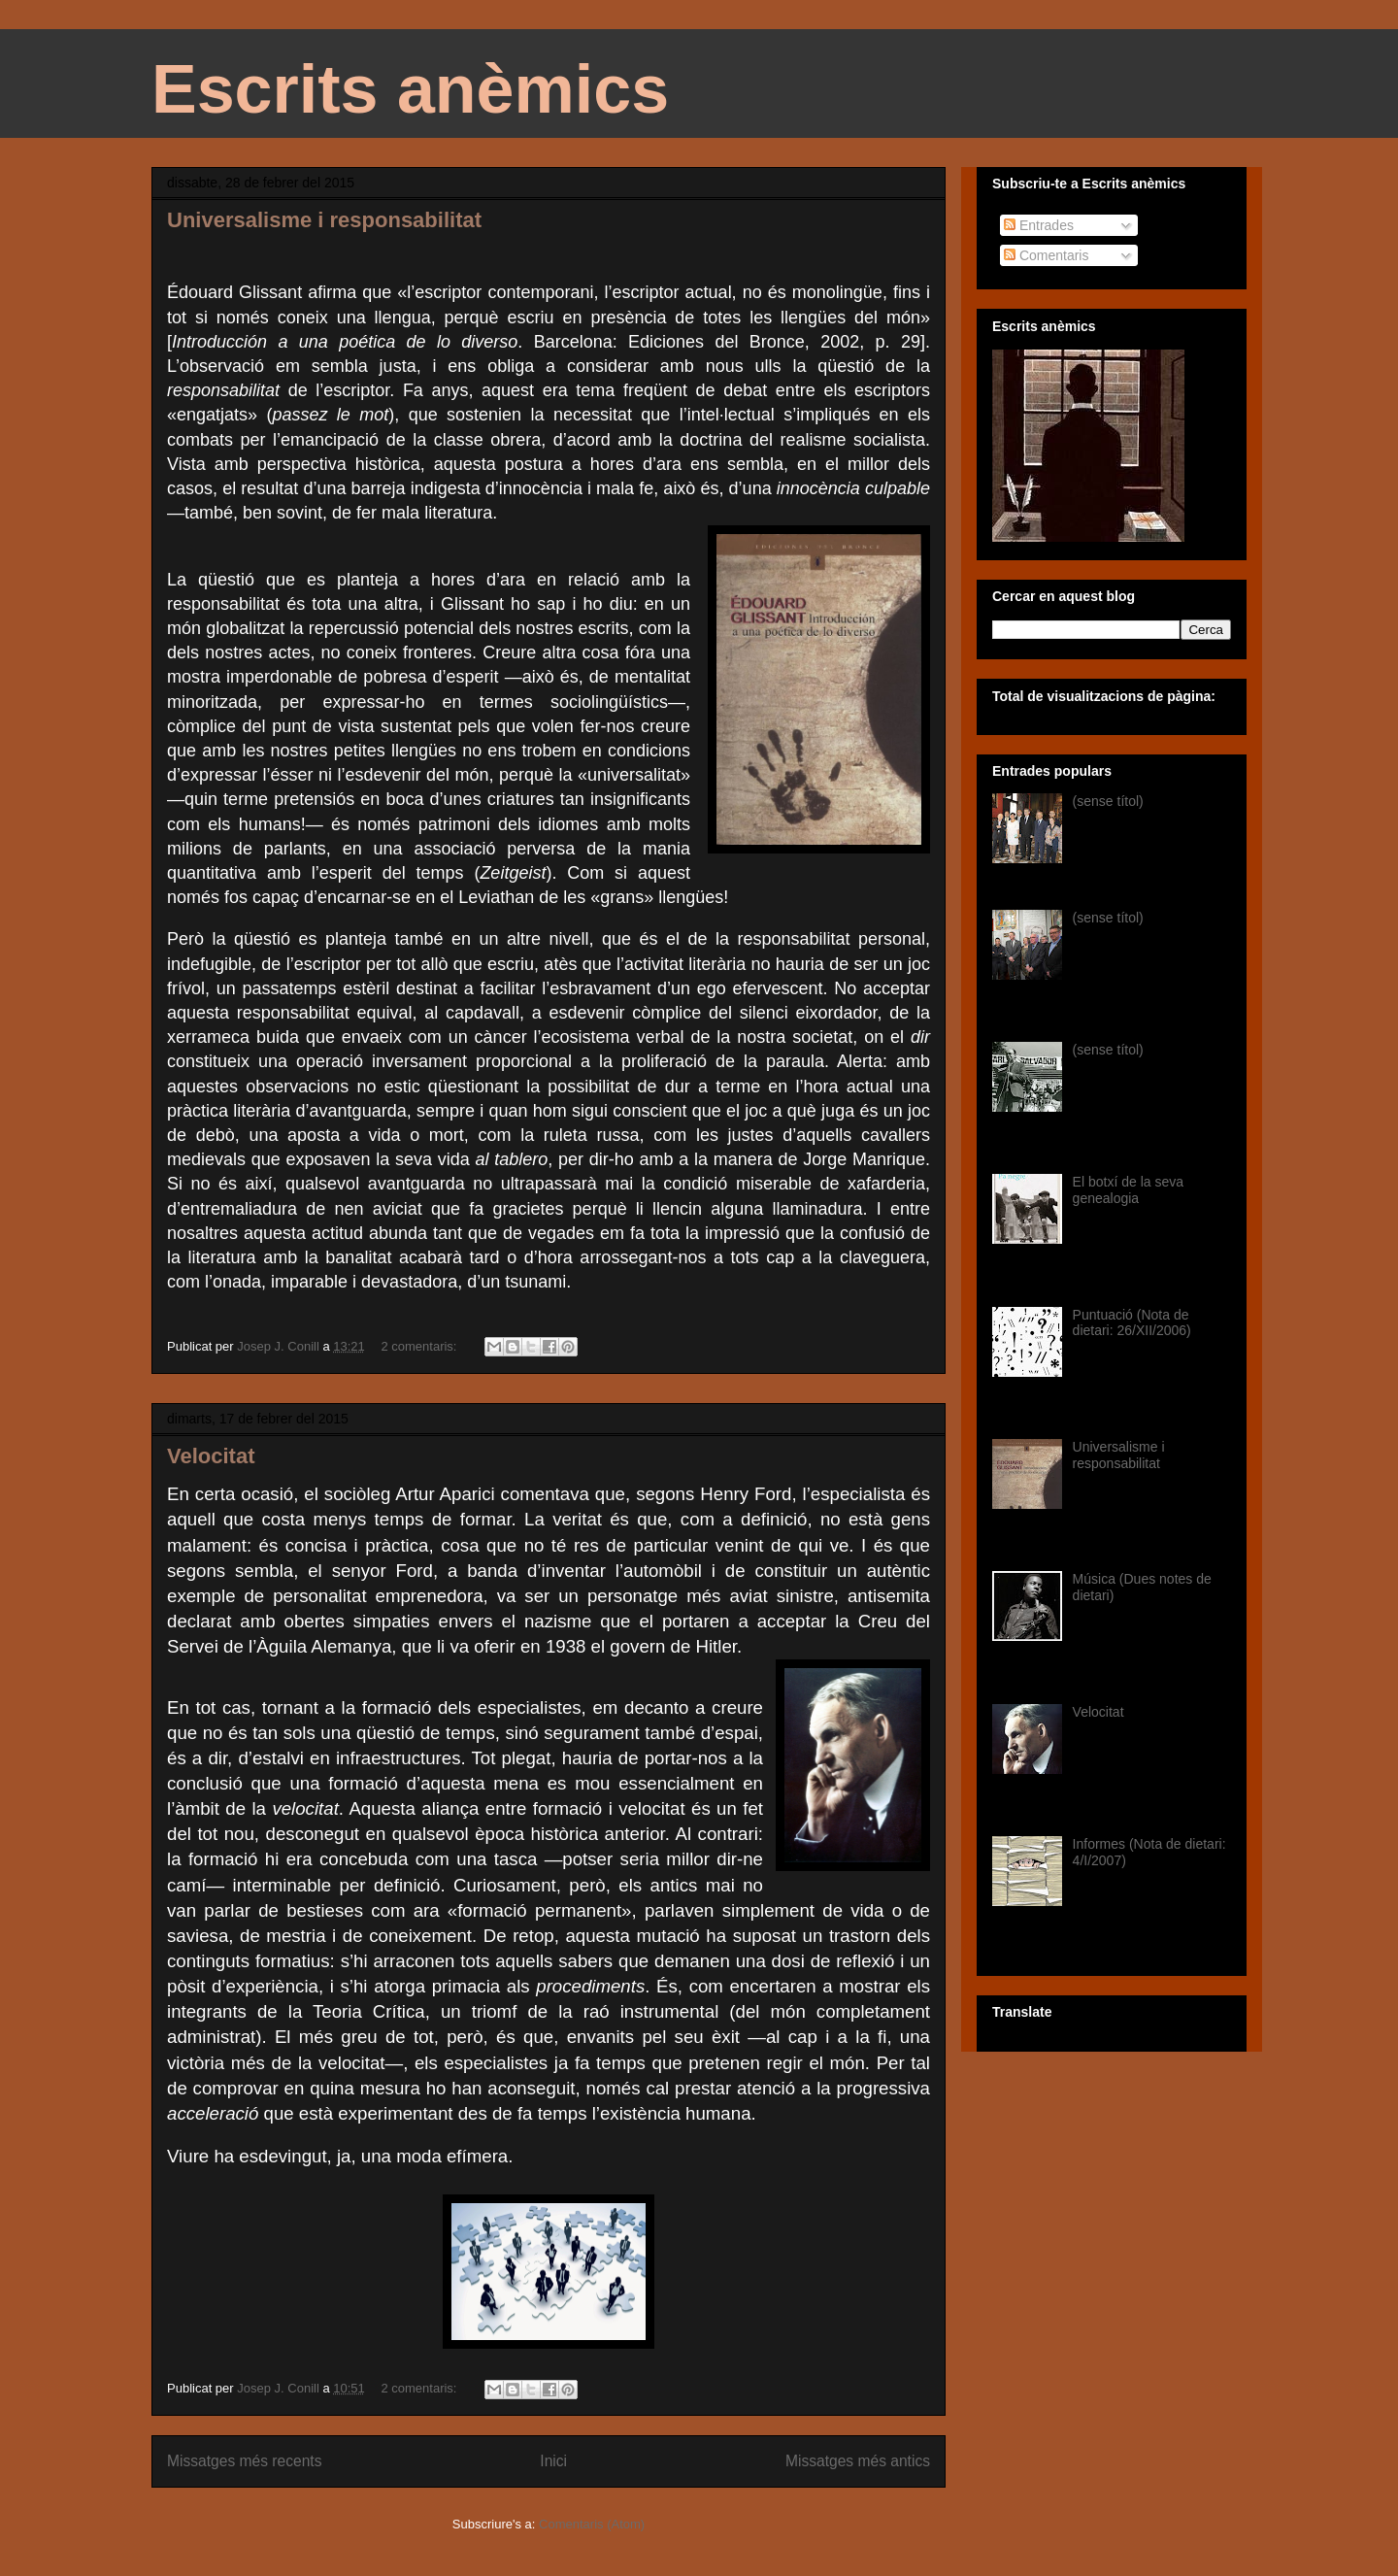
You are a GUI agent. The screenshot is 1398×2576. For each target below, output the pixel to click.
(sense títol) (1108, 801)
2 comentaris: (420, 1346)
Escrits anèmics (410, 89)
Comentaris (1046, 255)
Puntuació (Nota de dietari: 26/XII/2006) (1132, 1323)
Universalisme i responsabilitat (324, 220)
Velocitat (210, 1456)
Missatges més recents (244, 2461)
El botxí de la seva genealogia (1128, 1190)
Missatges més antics (857, 2461)
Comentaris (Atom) (592, 2524)
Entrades (1039, 225)
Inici (553, 2461)
